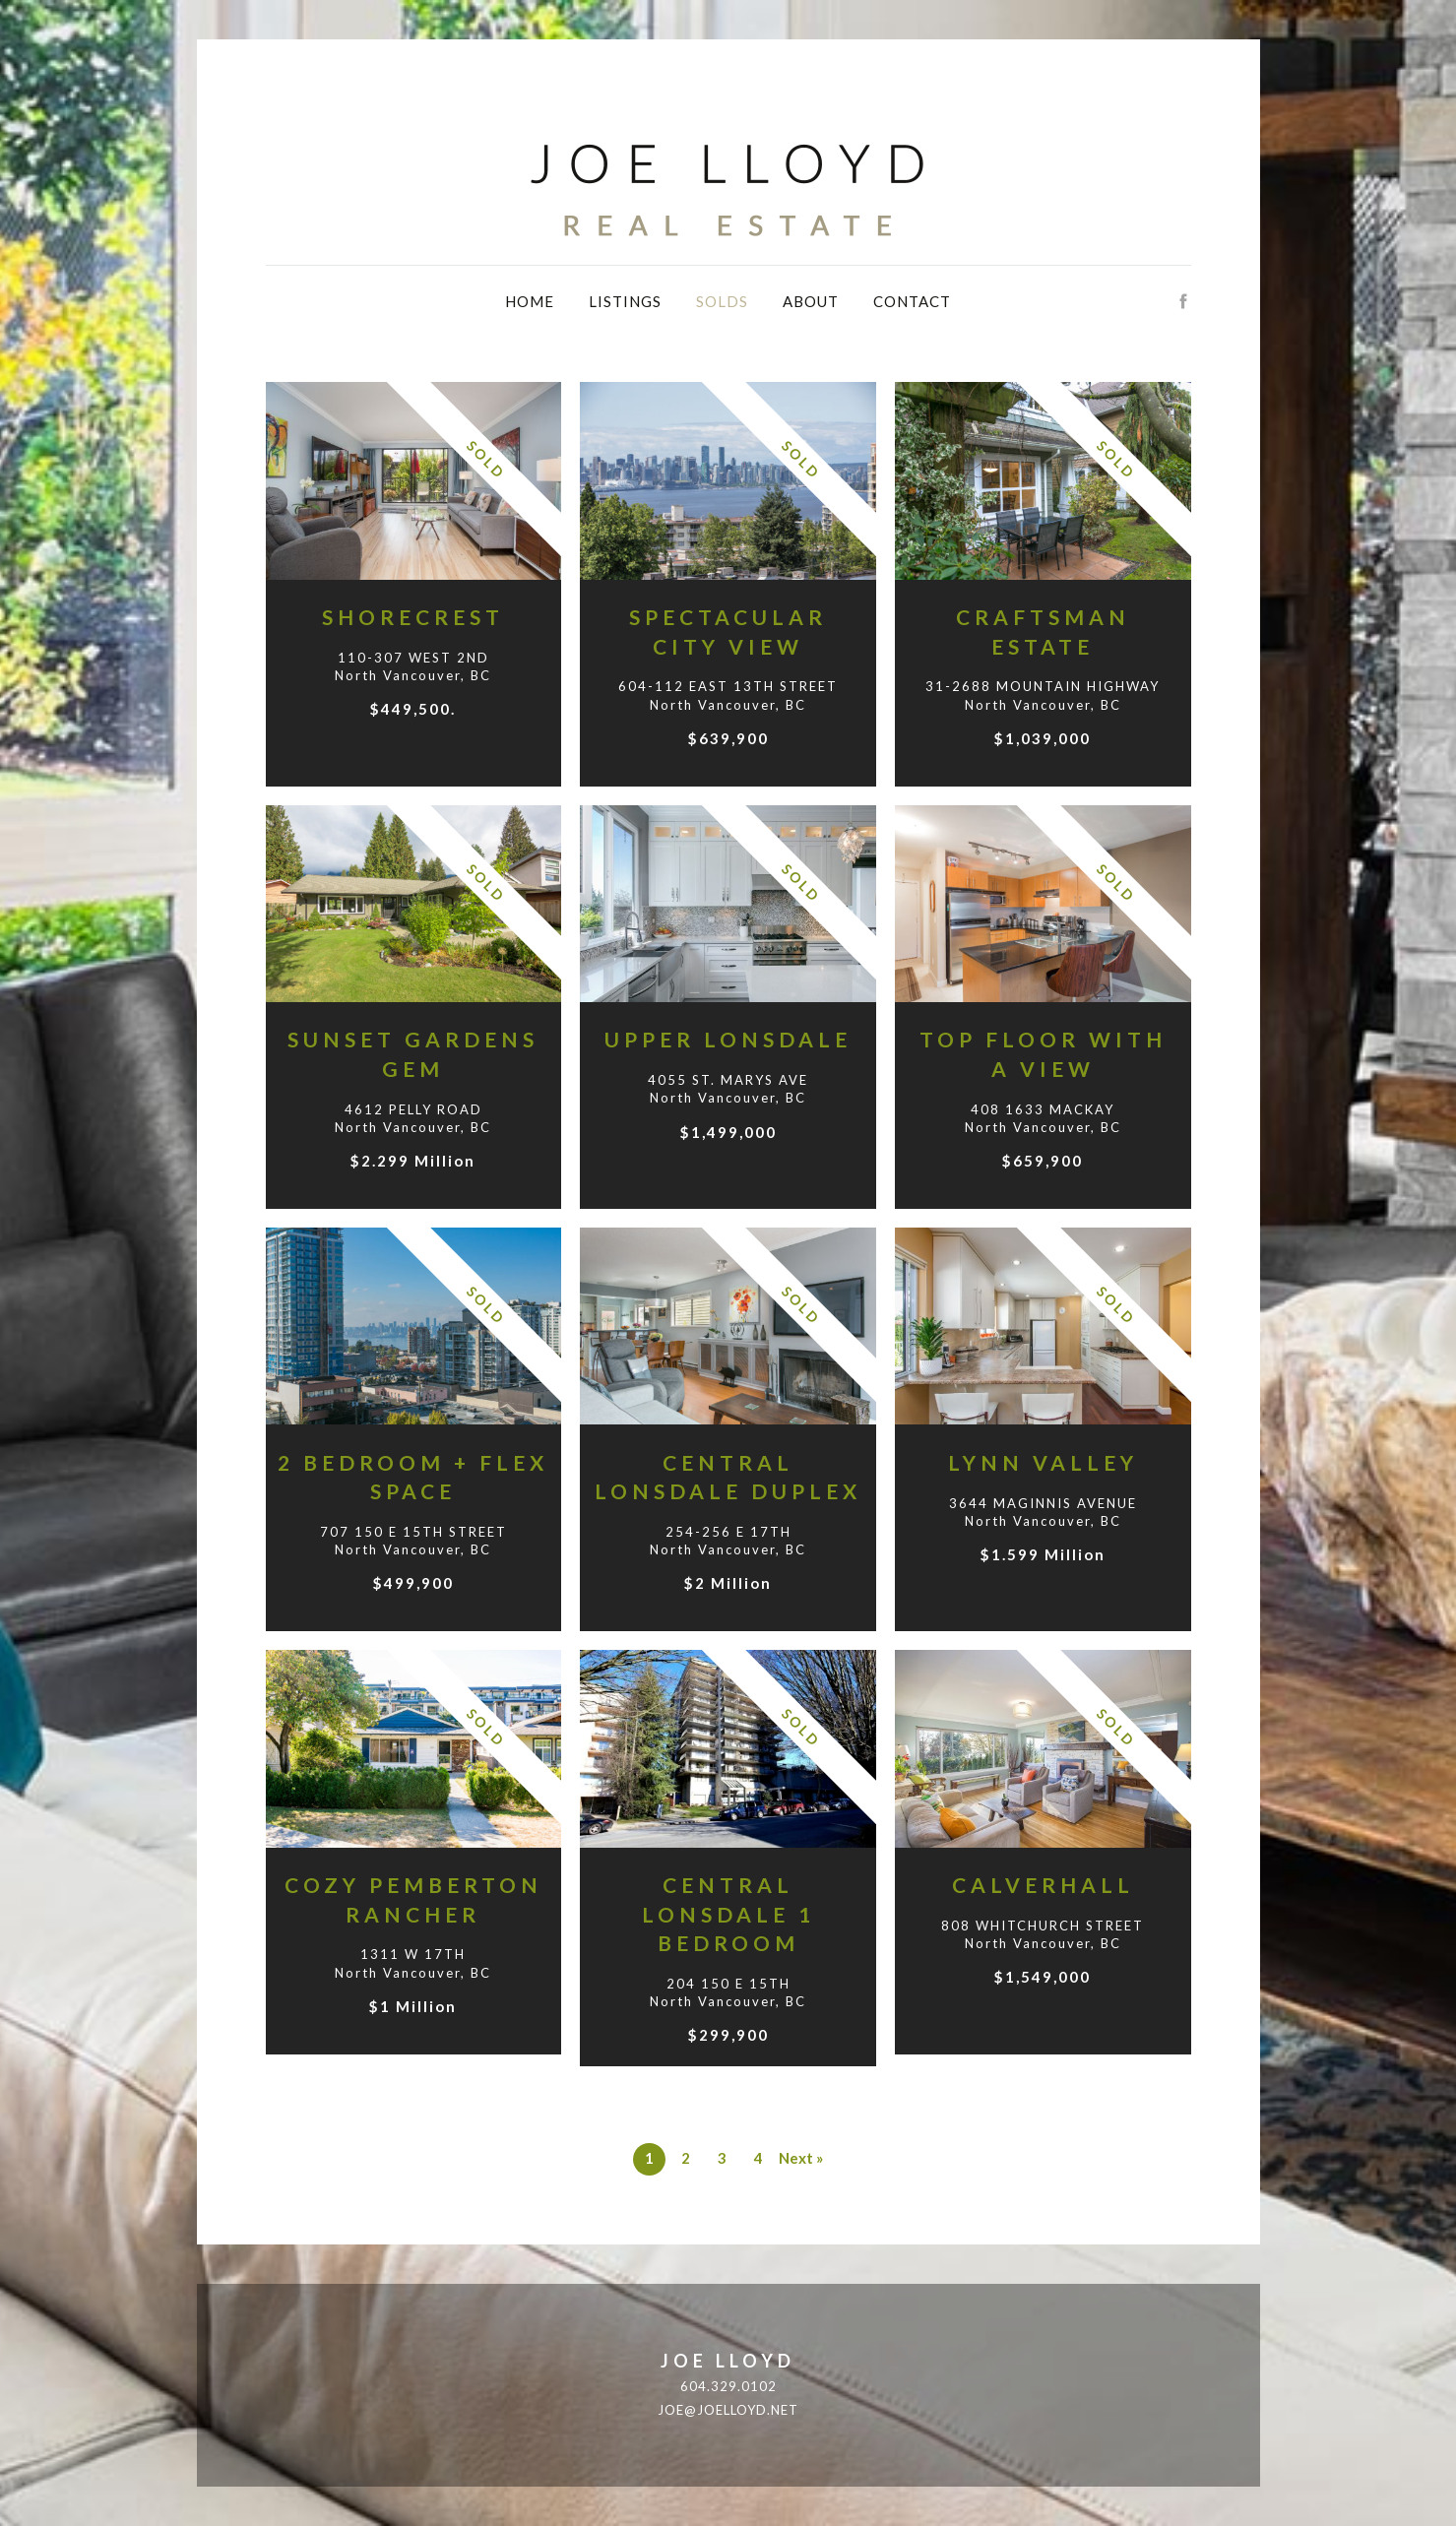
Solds (722, 301)
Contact (912, 301)
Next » (801, 2158)
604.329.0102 (728, 2386)
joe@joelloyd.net (728, 2410)
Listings (625, 301)
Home (529, 301)
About (811, 301)
